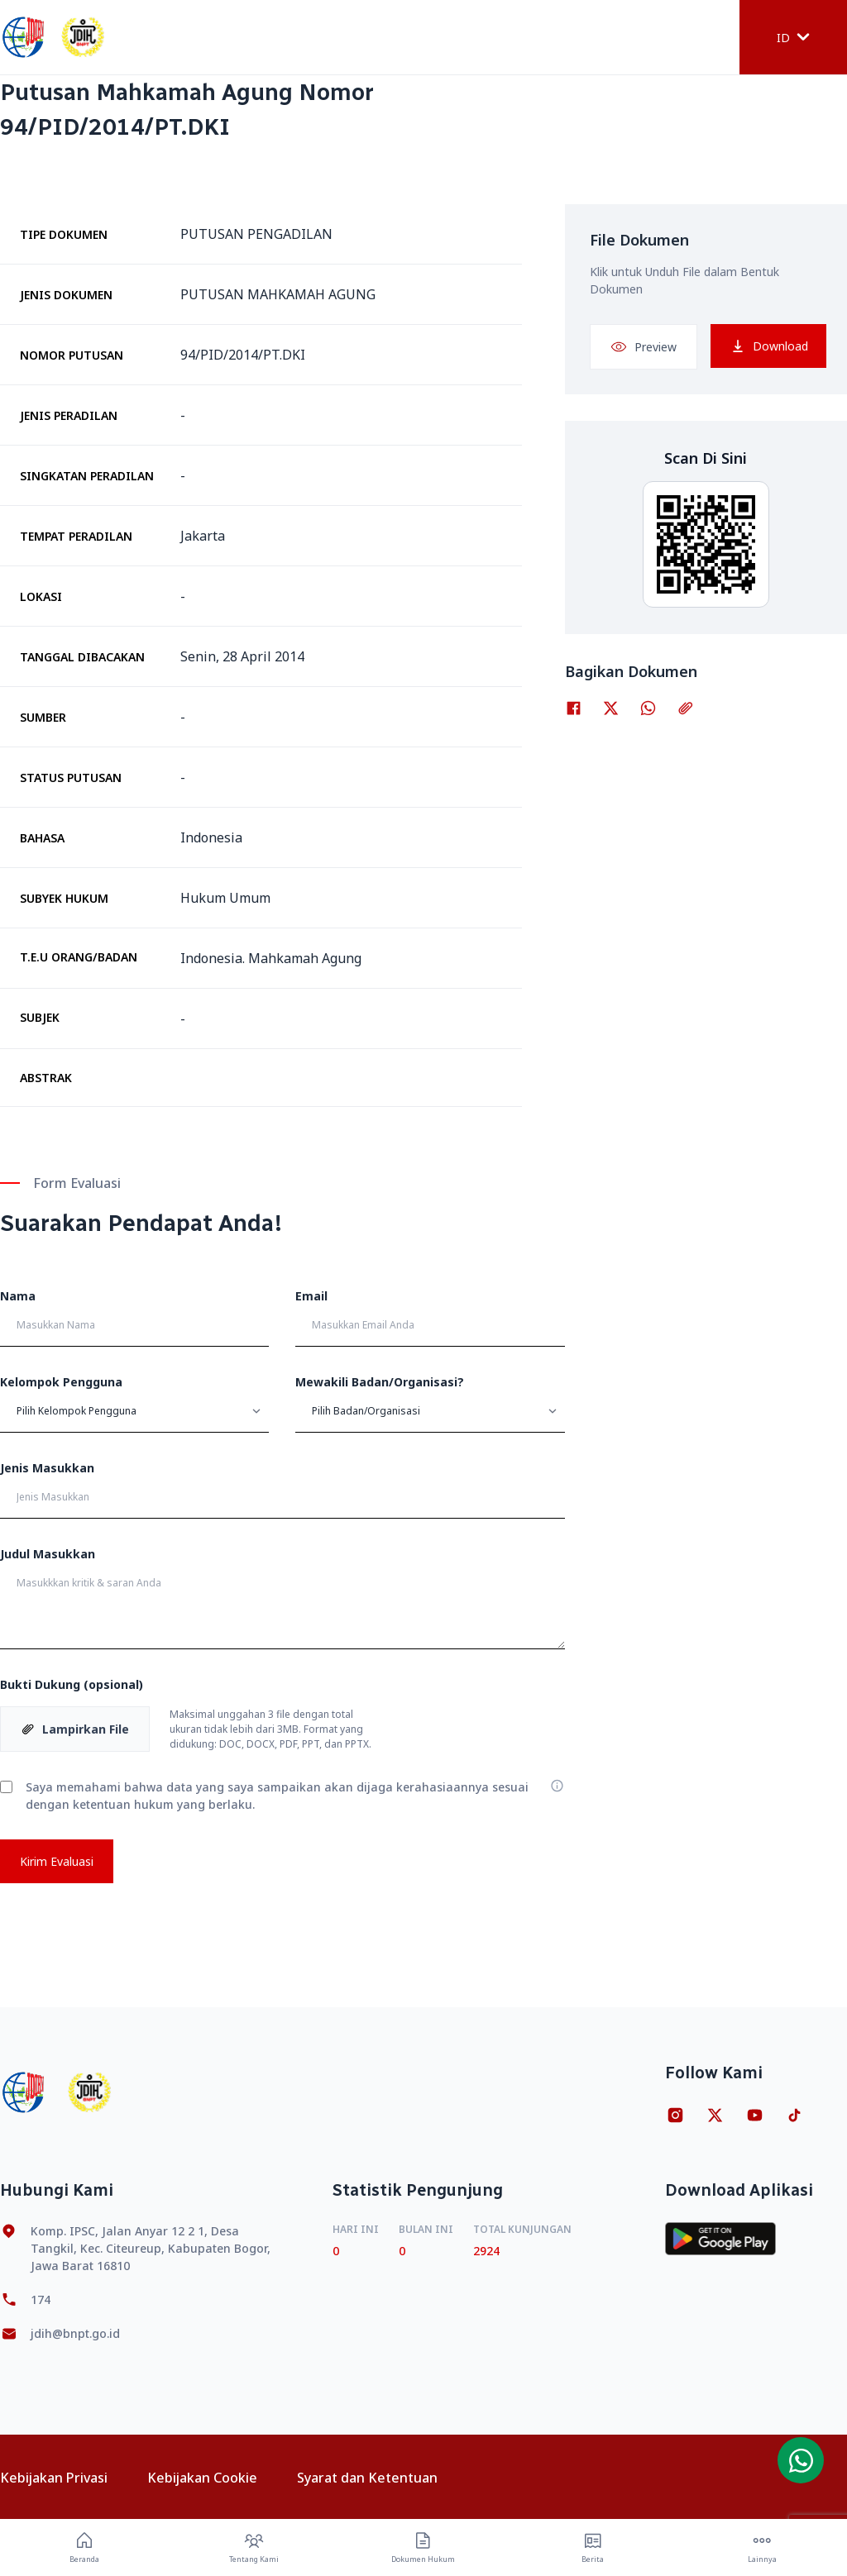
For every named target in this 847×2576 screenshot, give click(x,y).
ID (793, 37)
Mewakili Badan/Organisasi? (379, 1382)
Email (311, 1296)
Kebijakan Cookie (202, 2478)
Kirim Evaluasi (56, 1861)
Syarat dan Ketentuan (367, 2478)
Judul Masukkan (47, 1554)
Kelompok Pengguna (61, 1382)
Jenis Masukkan (47, 1468)
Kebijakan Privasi (54, 2478)
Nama (18, 1296)
